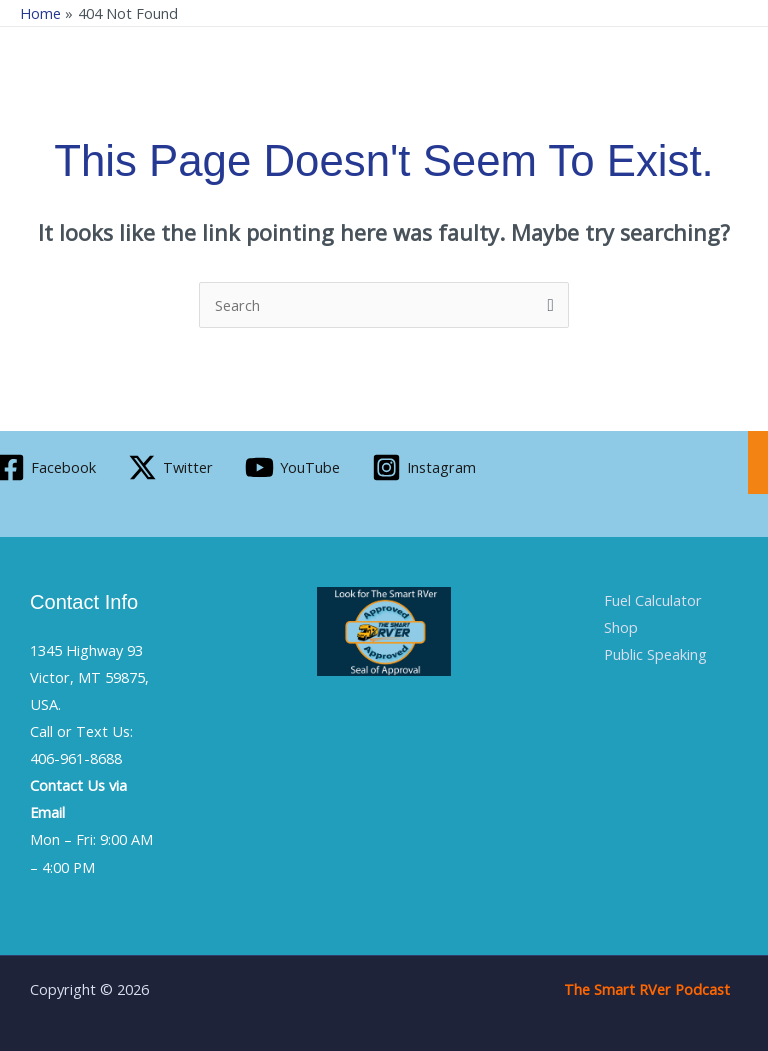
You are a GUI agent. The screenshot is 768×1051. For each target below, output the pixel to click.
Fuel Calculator (653, 600)
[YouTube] (292, 467)
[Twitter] (170, 467)
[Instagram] (424, 467)
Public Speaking (655, 654)
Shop (621, 627)
